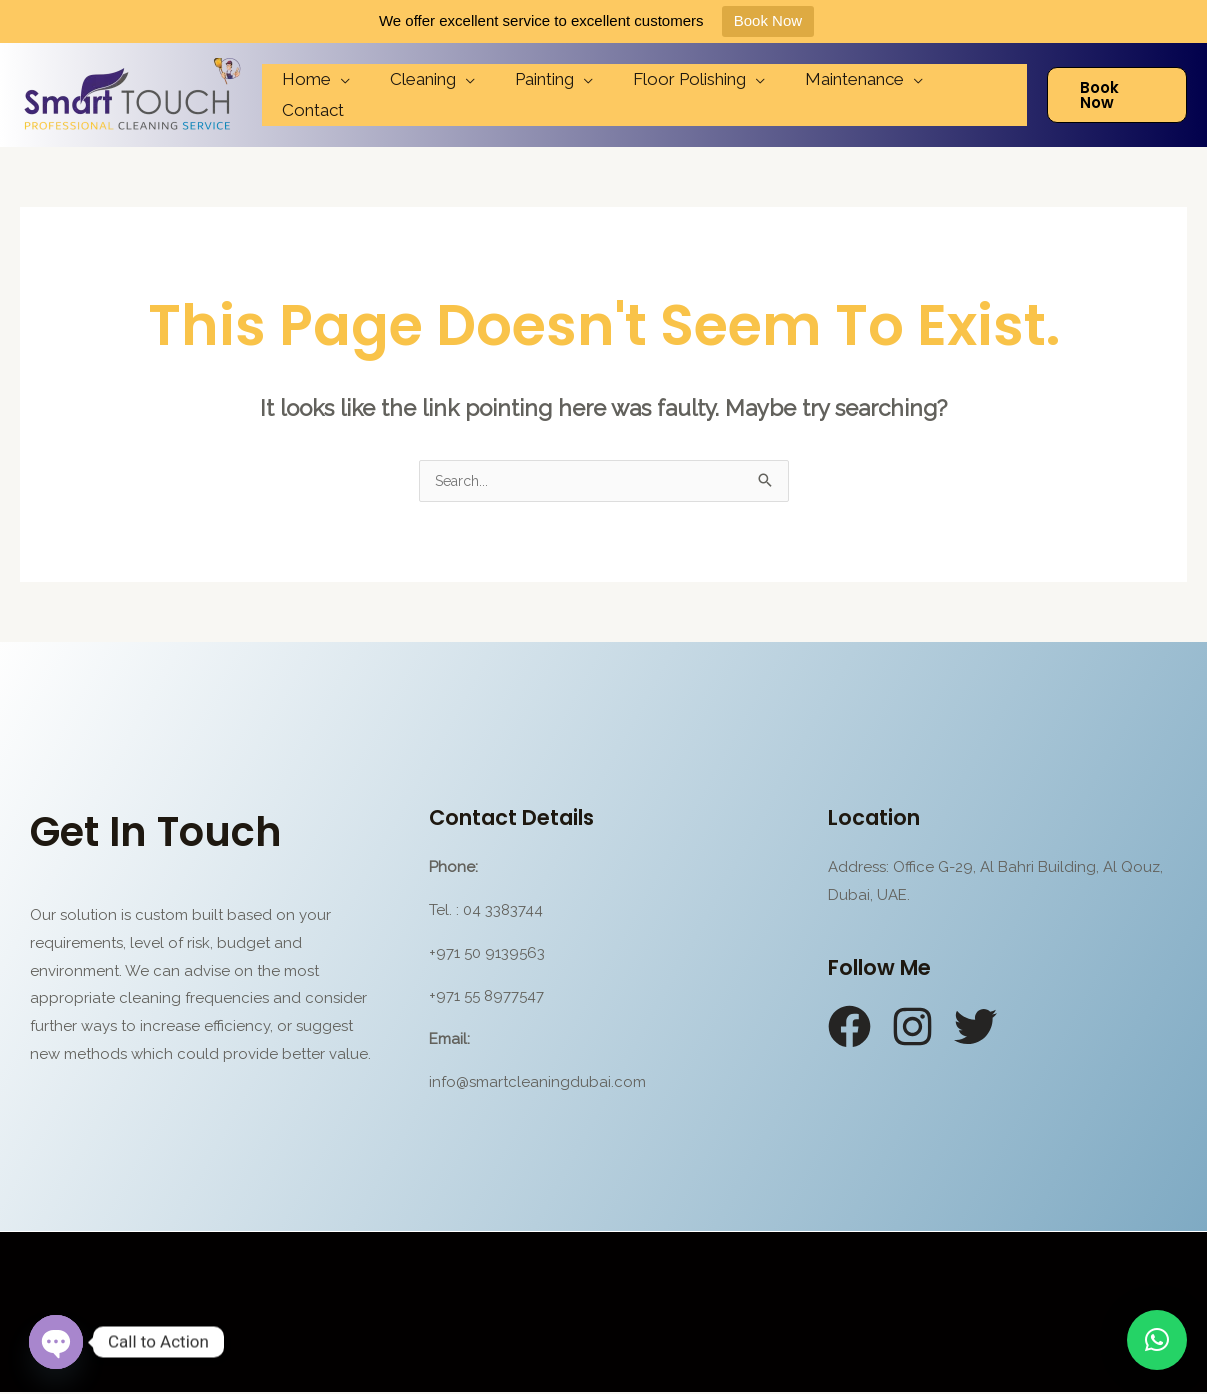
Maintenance (842, 95)
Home (318, 95)
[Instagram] (912, 1028)
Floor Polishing (683, 95)
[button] (1157, 1340)
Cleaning (429, 95)
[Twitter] (975, 1028)
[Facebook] (849, 1028)
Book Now (768, 20)
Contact (976, 95)
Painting (544, 95)
